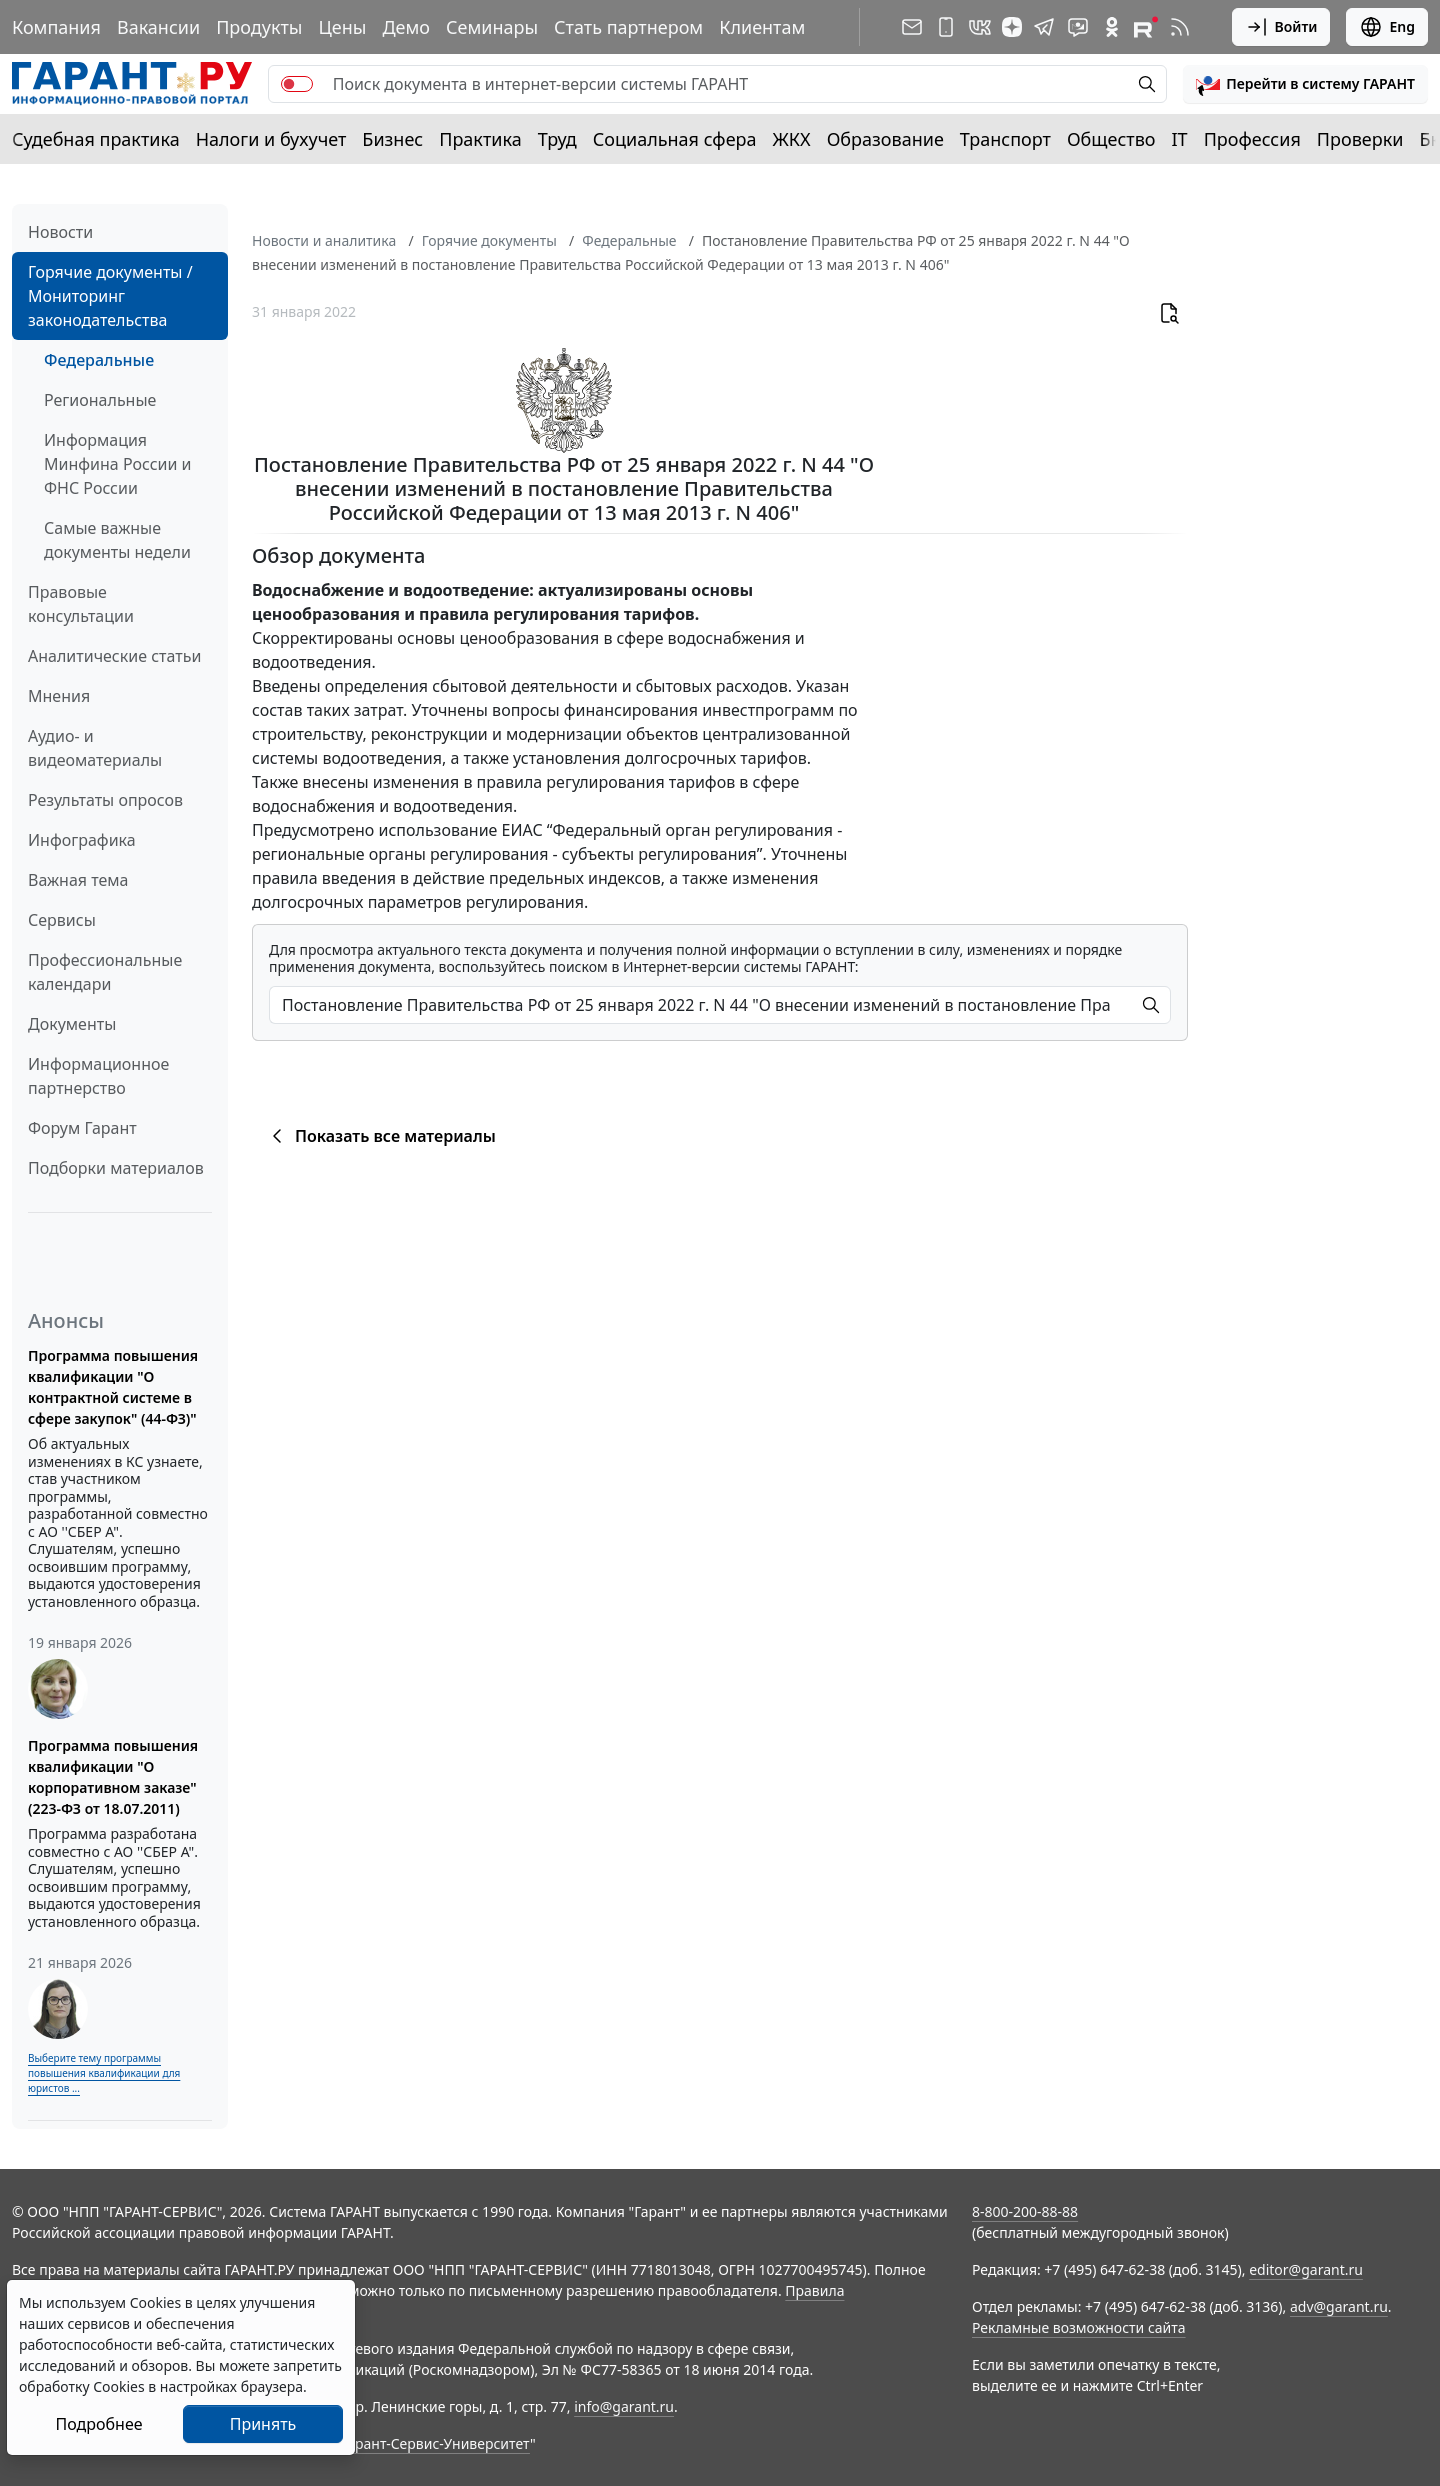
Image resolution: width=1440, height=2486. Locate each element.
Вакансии (158, 27)
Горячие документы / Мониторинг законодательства (110, 296)
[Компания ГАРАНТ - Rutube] (1146, 27)
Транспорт (1005, 139)
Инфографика (82, 840)
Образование (885, 139)
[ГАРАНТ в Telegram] (1044, 27)
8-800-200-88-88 (1025, 2211)
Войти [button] (1281, 27)
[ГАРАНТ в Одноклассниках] (1112, 27)
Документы (72, 1024)
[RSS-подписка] (1180, 27)
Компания (56, 27)
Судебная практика (96, 139)
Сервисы (62, 920)
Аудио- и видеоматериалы (95, 748)
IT (1180, 139)
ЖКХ (792, 139)
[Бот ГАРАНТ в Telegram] (1078, 27)
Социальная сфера (675, 139)
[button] (1305, 84)
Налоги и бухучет (271, 139)
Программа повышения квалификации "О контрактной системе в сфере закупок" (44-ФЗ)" (113, 1387)
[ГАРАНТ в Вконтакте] (980, 27)
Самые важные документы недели (117, 540)
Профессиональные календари (105, 972)
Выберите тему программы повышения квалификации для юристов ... (104, 2073)
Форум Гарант (82, 1128)
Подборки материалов (116, 1168)
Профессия (1252, 139)
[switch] (297, 84)
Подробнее (98, 2424)
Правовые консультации (81, 604)
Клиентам (762, 27)
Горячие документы (489, 240)
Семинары (492, 27)
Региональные (100, 400)
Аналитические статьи (114, 656)
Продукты (259, 27)
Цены (342, 27)
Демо (406, 27)
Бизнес (392, 139)
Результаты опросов (105, 800)
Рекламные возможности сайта (1079, 2327)
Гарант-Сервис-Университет (435, 2443)
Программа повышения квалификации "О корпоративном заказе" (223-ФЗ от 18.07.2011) (113, 1777)
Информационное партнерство (98, 1076)
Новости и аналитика (324, 240)
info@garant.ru (624, 2406)
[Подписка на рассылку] (912, 27)
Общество (1111, 139)
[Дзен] (1012, 27)
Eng (1387, 27)
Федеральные (99, 360)
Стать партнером (628, 27)
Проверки (1360, 139)
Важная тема (78, 880)
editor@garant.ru (1306, 2269)
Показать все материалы (380, 1136)
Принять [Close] (263, 2424)
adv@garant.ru (1339, 2306)
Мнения (59, 696)
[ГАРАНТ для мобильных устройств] (946, 27)
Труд (557, 139)
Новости (60, 232)
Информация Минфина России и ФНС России (118, 464)
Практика (480, 139)
